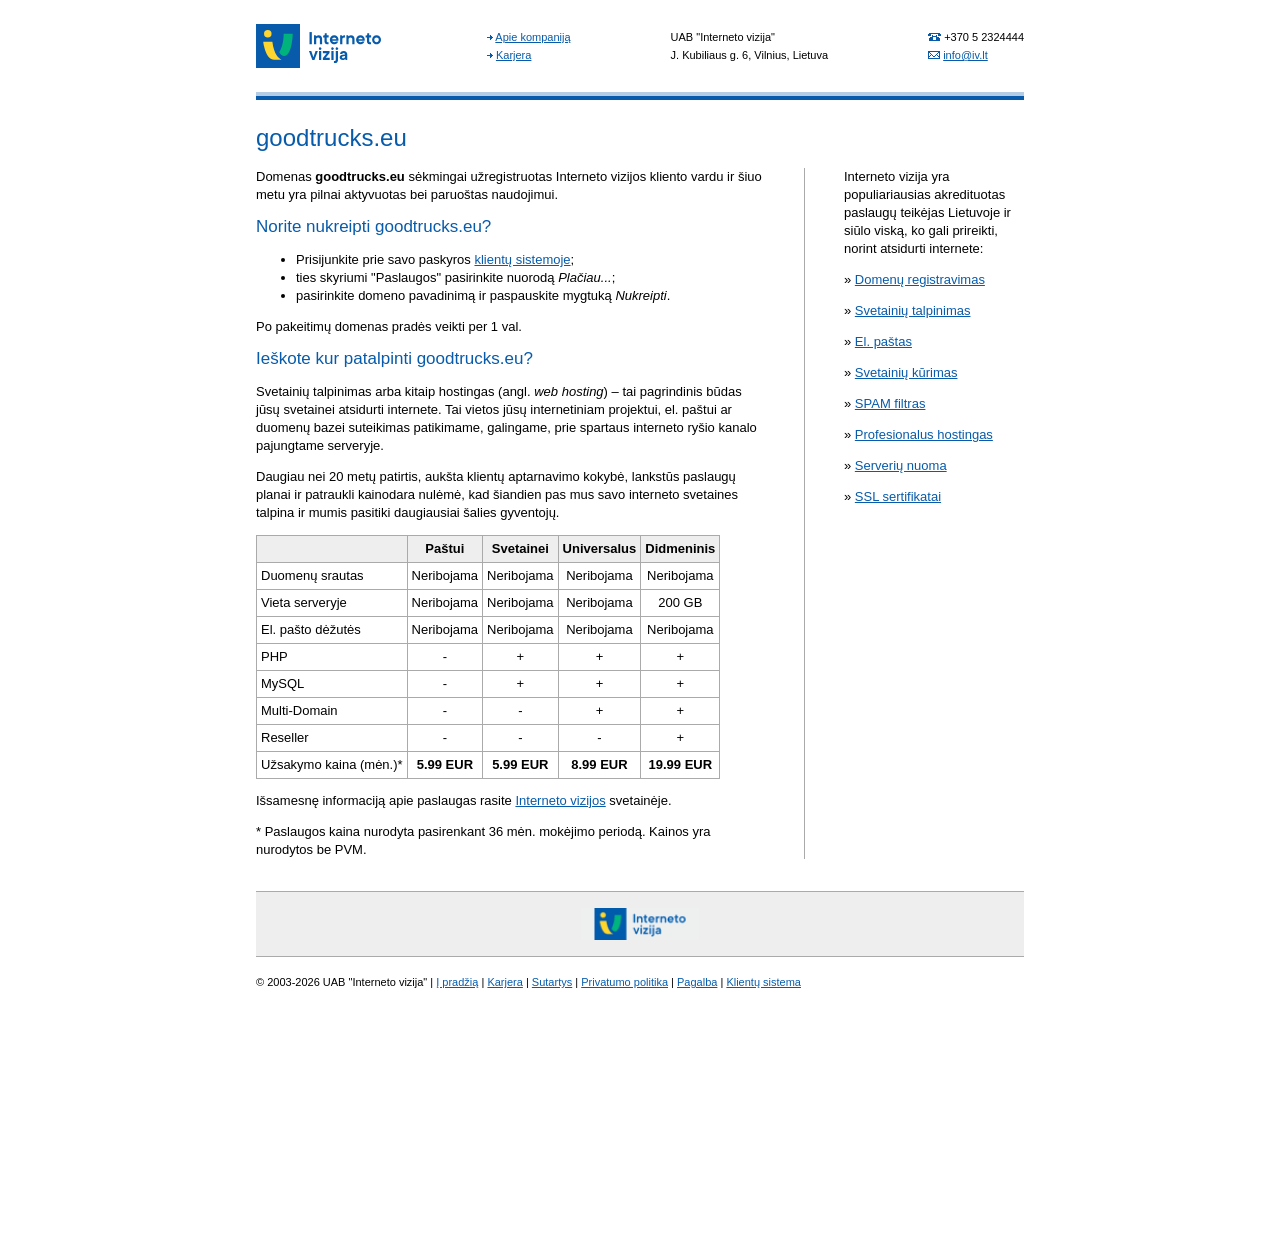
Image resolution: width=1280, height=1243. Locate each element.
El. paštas (883, 341)
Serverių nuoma (901, 465)
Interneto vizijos (560, 800)
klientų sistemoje (522, 259)
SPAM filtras (890, 403)
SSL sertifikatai (898, 496)
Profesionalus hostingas (924, 434)
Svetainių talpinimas (913, 310)
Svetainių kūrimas (906, 372)
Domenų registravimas (920, 279)
